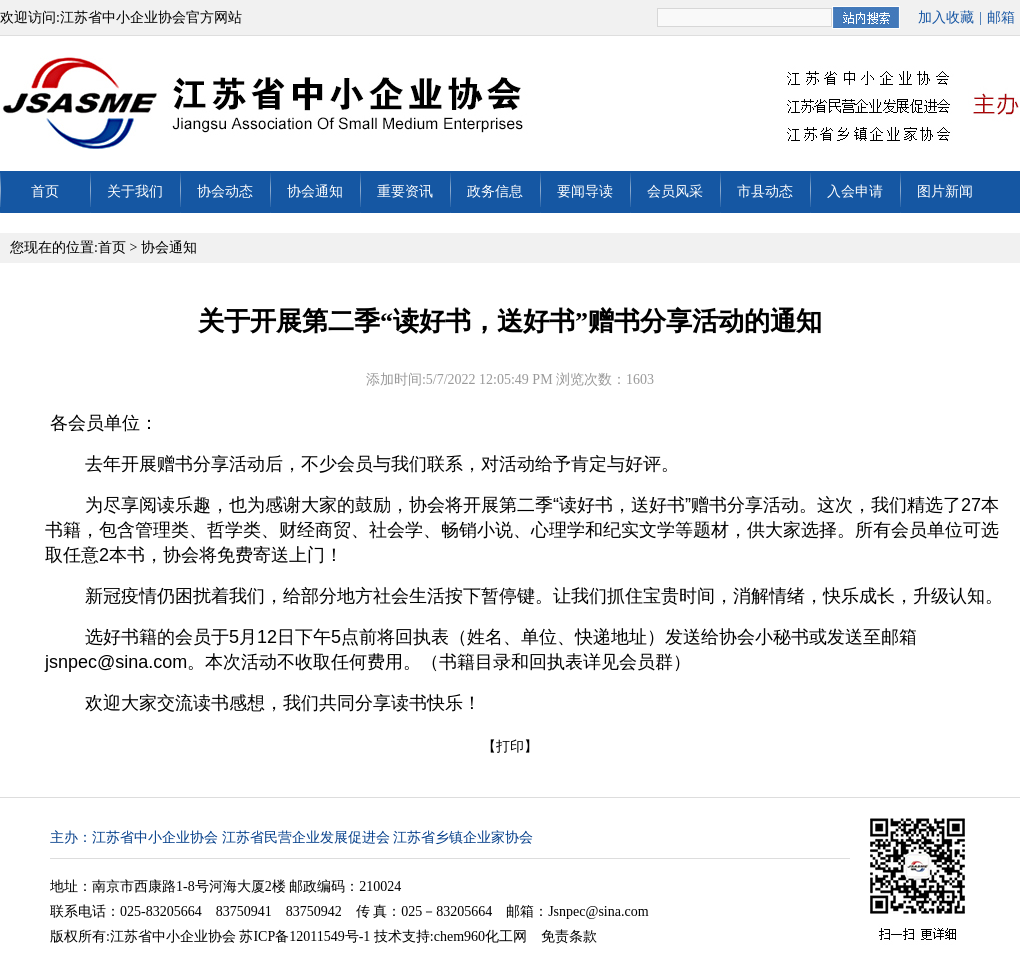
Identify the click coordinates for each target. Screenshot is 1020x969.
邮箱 (1001, 17)
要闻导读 (585, 191)
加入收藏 (946, 17)
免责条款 (569, 936)
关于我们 (135, 191)
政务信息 (495, 191)
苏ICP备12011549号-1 (304, 936)
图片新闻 (945, 191)
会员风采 (675, 191)
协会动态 (225, 191)
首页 (45, 191)
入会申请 (855, 191)
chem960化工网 (480, 936)
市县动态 (765, 191)
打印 (510, 746)
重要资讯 (405, 191)
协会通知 (315, 191)
